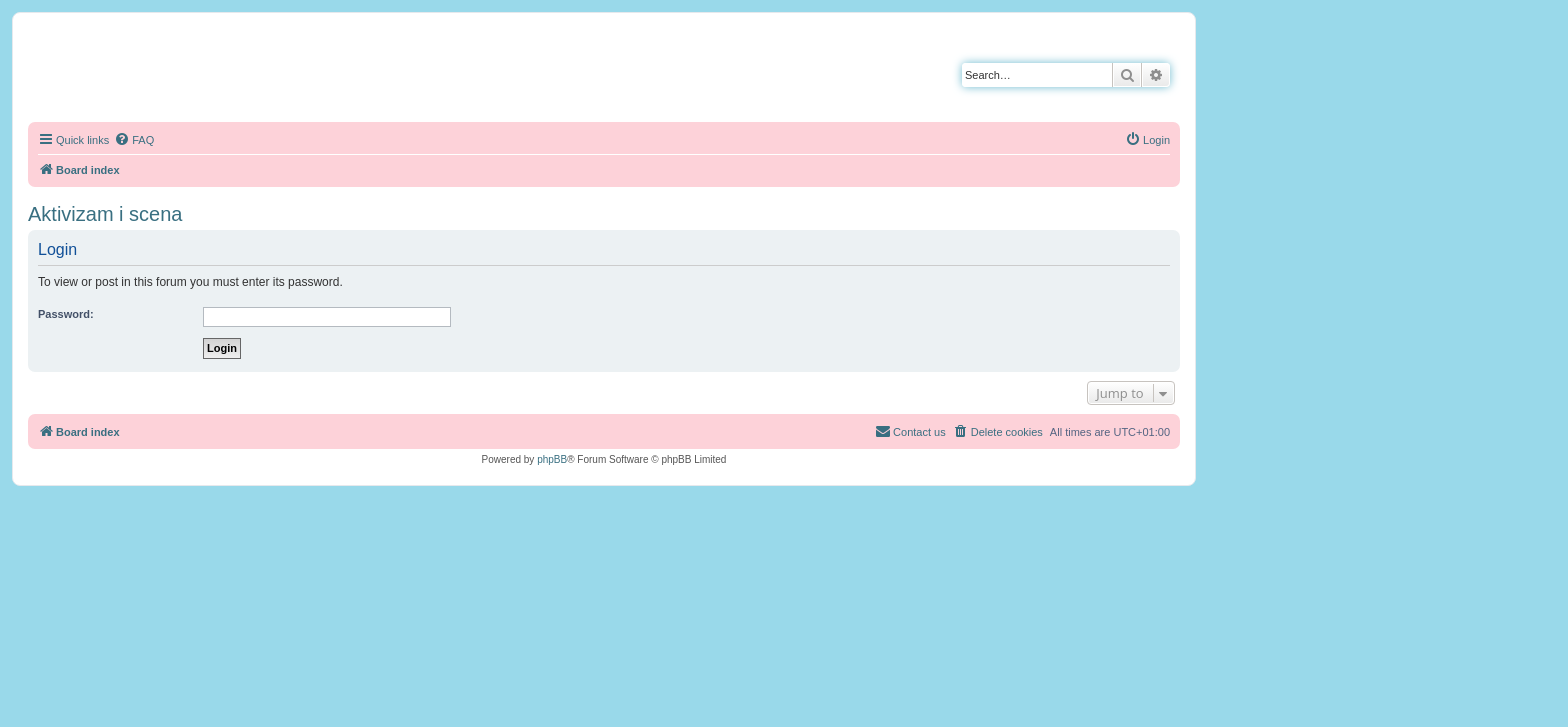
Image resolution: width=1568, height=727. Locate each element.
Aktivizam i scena (105, 214)
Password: (66, 314)
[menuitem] (134, 140)
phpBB (552, 459)
